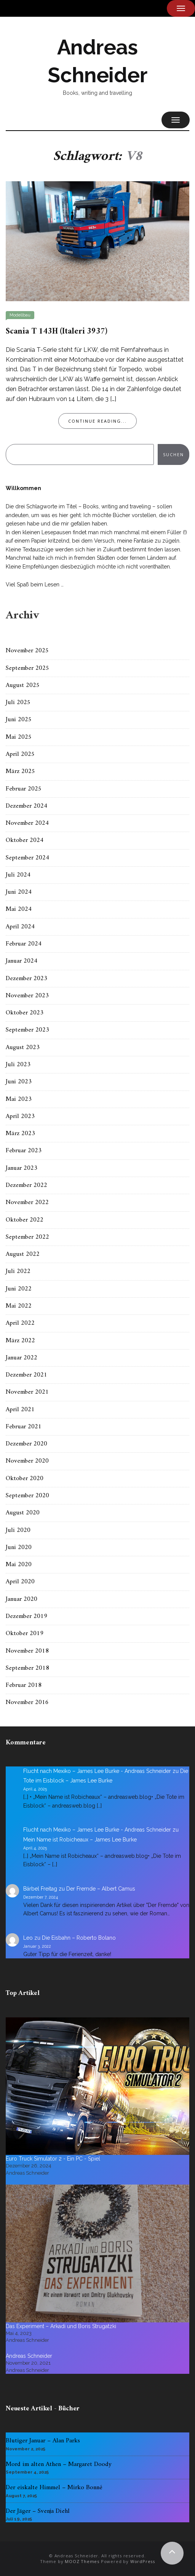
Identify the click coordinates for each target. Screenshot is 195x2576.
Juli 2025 (18, 702)
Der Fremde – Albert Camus (100, 1889)
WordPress (142, 2561)
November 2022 (27, 1202)
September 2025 (27, 668)
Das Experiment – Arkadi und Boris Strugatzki (61, 2326)
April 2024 (20, 927)
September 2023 (27, 1030)
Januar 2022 (21, 1358)
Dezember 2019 (26, 1616)
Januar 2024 (21, 961)
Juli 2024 (18, 875)
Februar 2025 (24, 789)
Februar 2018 (24, 1685)
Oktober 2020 (24, 1478)
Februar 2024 (24, 944)
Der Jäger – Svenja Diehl (38, 2511)
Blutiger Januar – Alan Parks (43, 2441)
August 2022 (23, 1254)
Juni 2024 (19, 892)
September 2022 (27, 1237)
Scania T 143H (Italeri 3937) (56, 331)
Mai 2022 (19, 1306)
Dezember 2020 (26, 1444)
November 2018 (27, 1651)
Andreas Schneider (29, 2356)
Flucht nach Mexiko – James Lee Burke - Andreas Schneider (97, 1771)
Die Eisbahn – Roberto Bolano (79, 1938)
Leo (28, 1938)
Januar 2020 (21, 1599)
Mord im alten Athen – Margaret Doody (59, 2464)
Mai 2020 (19, 1564)
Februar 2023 (24, 1150)
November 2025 (27, 650)
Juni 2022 (19, 1289)
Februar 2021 (24, 1427)
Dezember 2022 (26, 1185)
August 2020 (23, 1513)
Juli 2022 (18, 1271)
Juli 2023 (18, 1064)
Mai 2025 (19, 737)
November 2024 (27, 823)
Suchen (173, 454)
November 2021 (27, 1392)
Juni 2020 (19, 1547)
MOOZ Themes (82, 2561)
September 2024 (27, 858)
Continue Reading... (97, 421)
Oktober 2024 (24, 840)
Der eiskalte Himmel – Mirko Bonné (54, 2487)
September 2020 (27, 1495)
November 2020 (27, 1461)
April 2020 (20, 1581)
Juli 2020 (18, 1530)
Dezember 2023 (26, 978)
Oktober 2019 (24, 1633)
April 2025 (20, 754)
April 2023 (20, 1116)
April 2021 (20, 1409)
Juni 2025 (19, 719)
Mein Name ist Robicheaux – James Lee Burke (80, 1840)
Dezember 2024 (26, 806)
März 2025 (20, 771)
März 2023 (20, 1133)
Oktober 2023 (24, 1013)
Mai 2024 (19, 909)
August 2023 (23, 1047)
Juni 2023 (19, 1082)
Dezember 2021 (26, 1375)
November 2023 (27, 995)
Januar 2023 (21, 1168)
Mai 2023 (19, 1099)
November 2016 (27, 1702)
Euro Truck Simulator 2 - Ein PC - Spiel (53, 2159)
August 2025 (23, 685)
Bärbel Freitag (40, 1889)
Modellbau (20, 315)
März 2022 (20, 1340)
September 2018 (27, 1668)
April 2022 (20, 1323)
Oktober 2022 (24, 1220)
